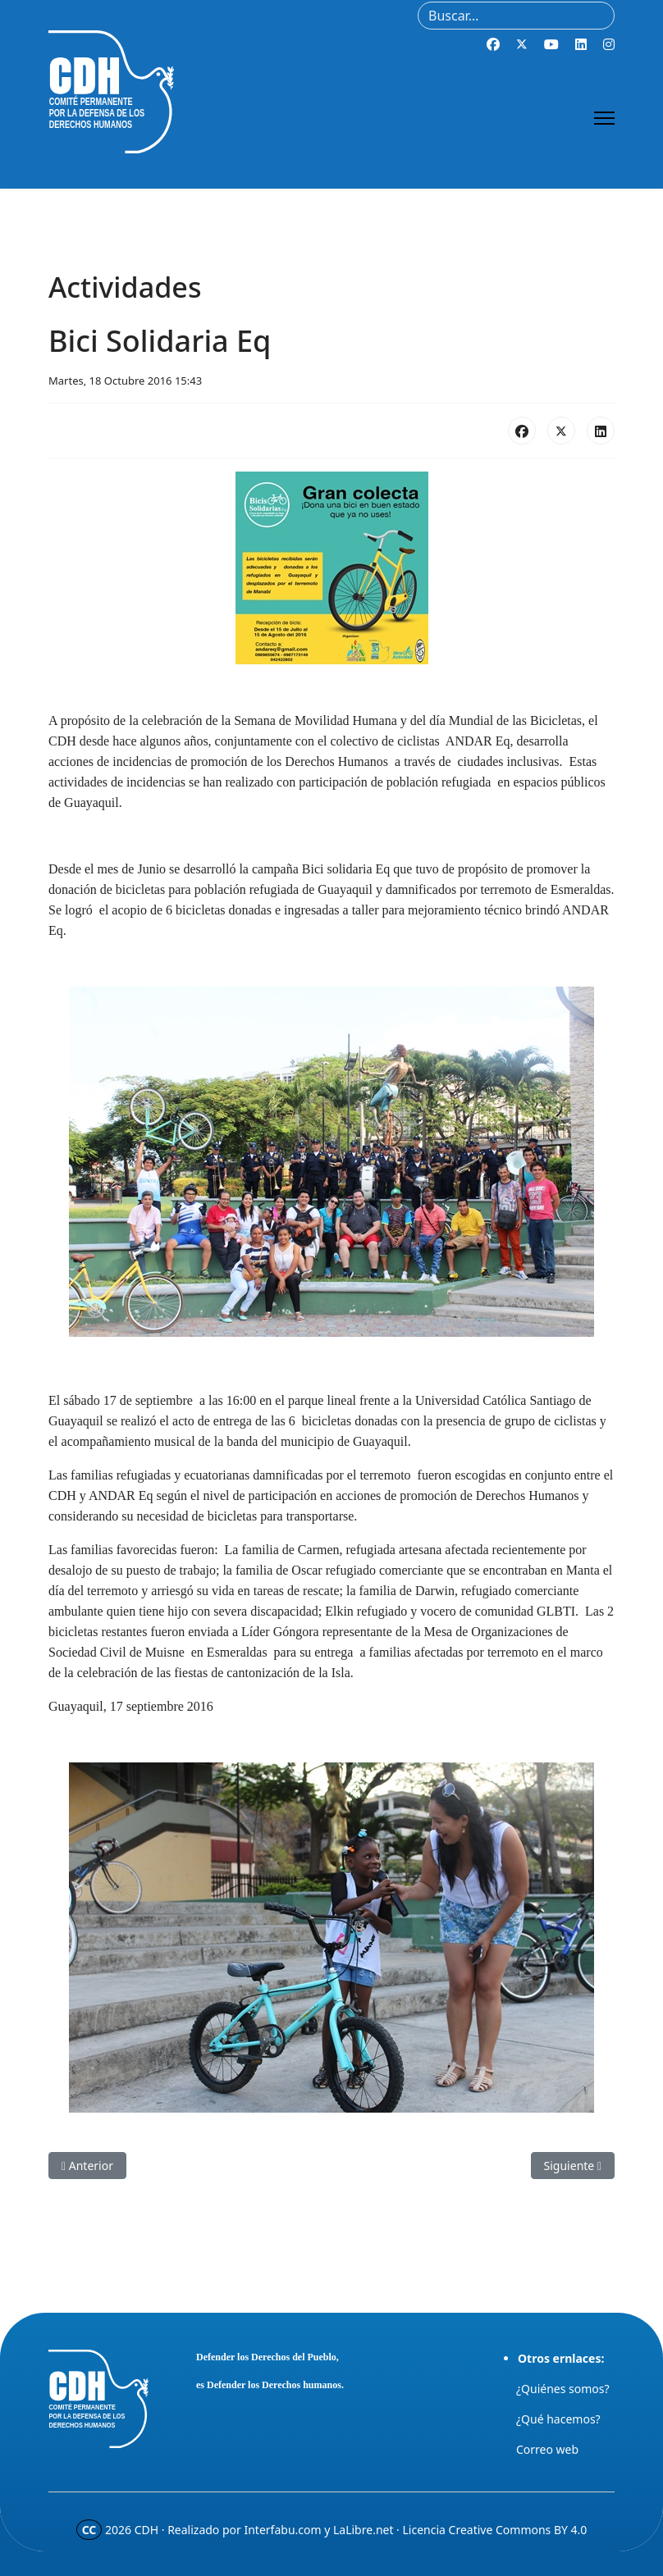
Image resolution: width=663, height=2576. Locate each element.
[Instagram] (609, 44)
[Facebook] (493, 44)
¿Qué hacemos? (558, 2419)
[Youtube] (551, 44)
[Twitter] (522, 44)
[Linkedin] (581, 44)
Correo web (547, 2449)
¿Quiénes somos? (563, 2388)
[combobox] (516, 16)
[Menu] (604, 118)
